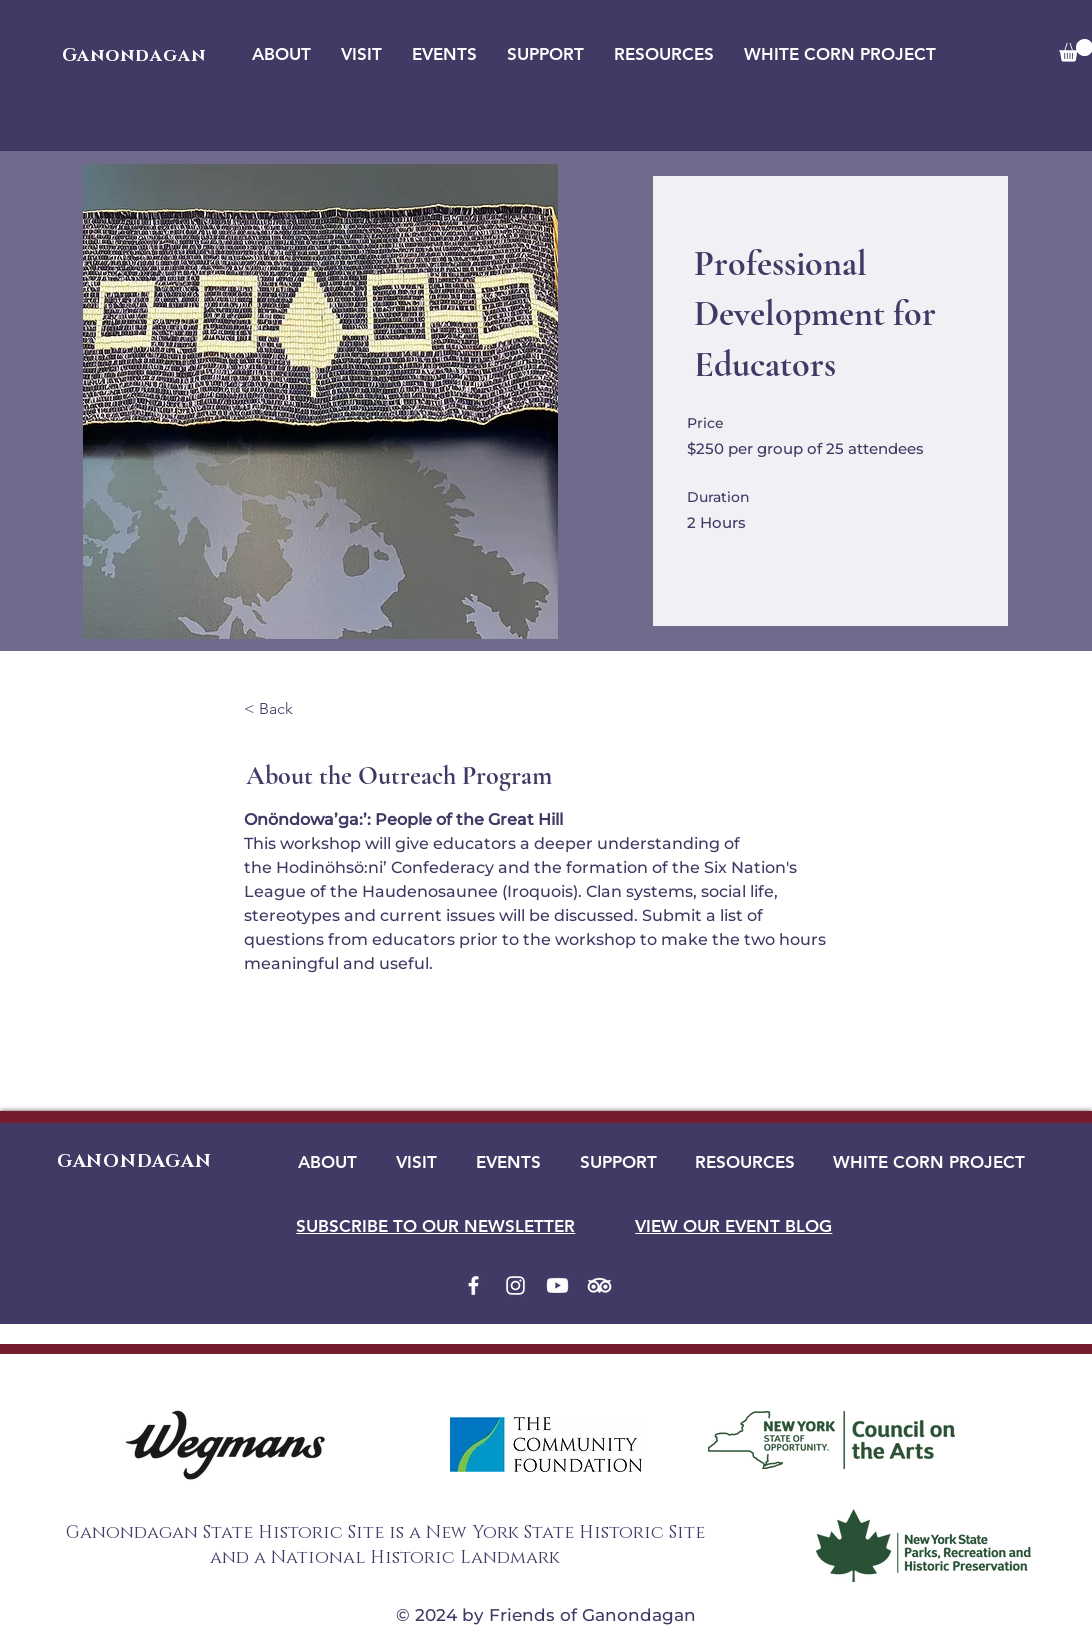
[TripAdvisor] (599, 1285)
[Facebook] (473, 1285)
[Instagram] (515, 1285)
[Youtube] (557, 1285)
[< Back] (299, 709)
